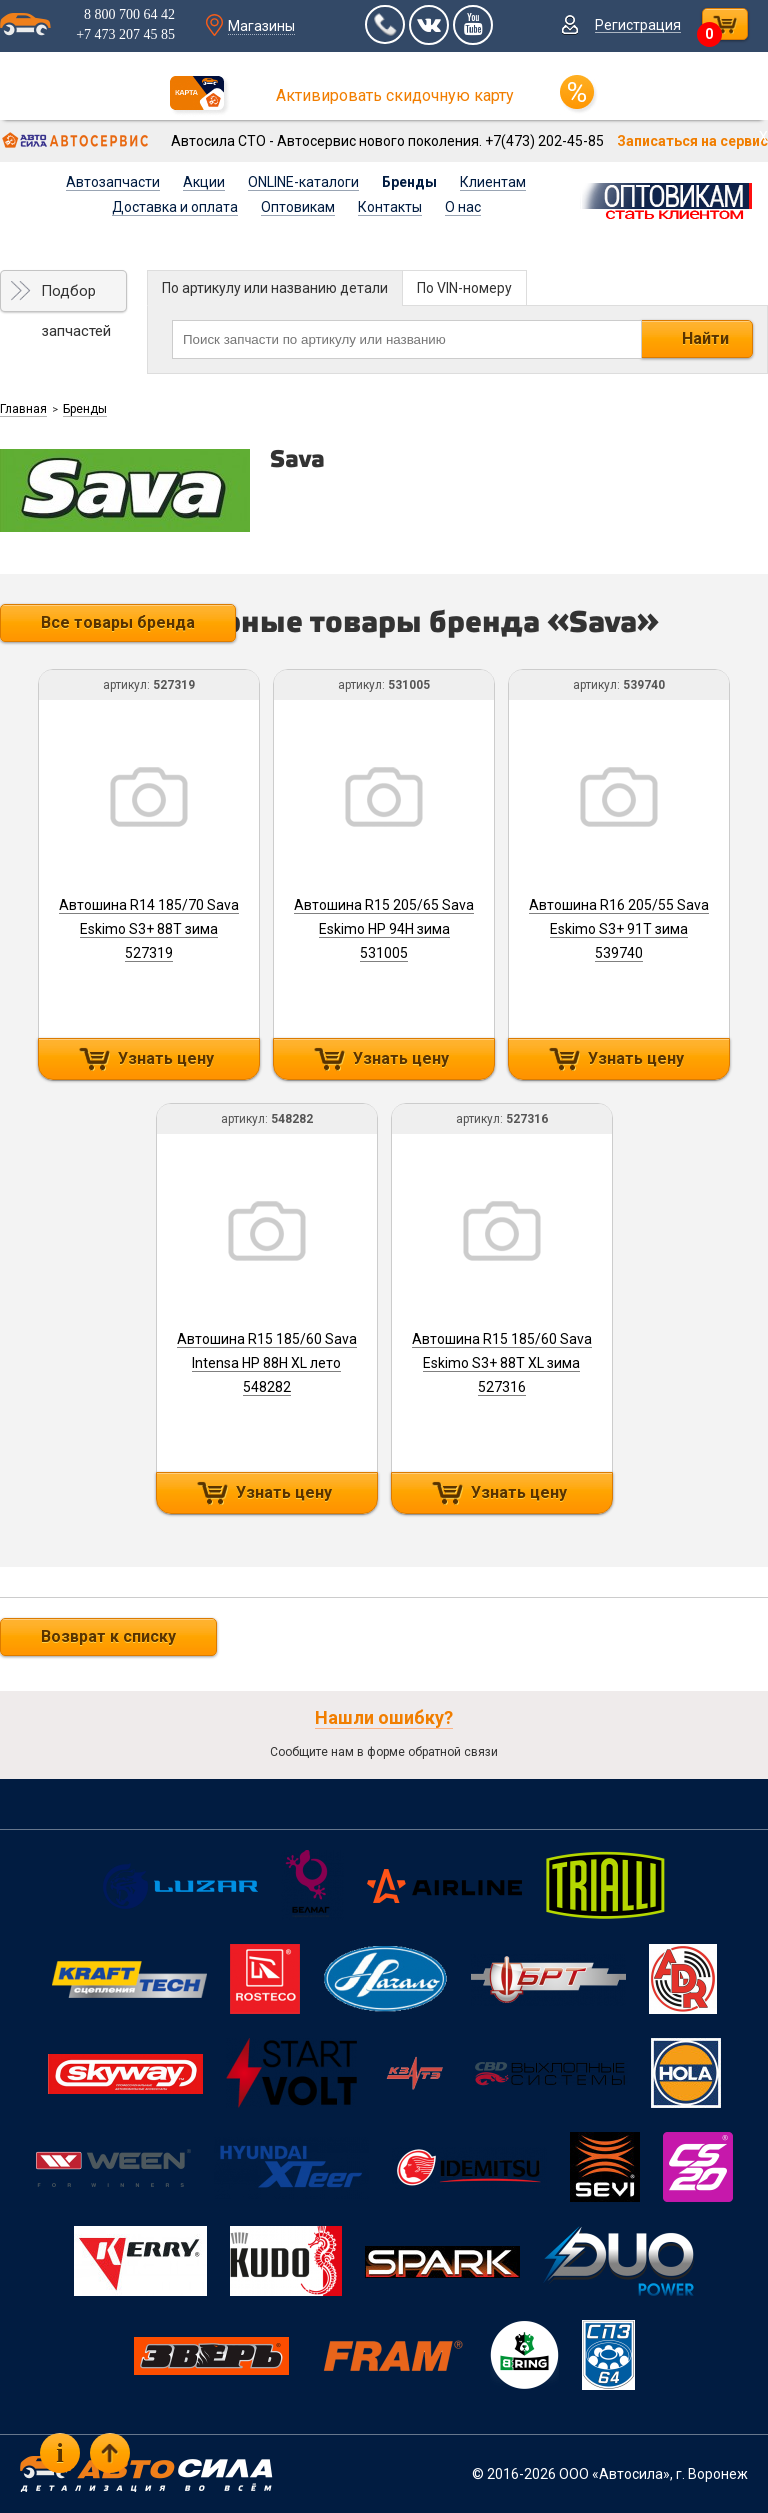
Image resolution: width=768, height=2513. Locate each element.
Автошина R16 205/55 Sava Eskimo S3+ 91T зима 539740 (619, 929)
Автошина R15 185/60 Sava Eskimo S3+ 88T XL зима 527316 (502, 1363)
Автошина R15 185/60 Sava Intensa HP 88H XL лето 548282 (267, 1363)
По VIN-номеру (464, 288)
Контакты (390, 207)
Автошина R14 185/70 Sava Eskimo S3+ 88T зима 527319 (149, 929)
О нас (463, 207)
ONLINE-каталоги (303, 182)
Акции (204, 182)
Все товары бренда (118, 622)
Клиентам (493, 182)
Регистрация (638, 25)
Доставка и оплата (175, 207)
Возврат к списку (108, 1636)
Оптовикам (298, 207)
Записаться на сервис (692, 141)
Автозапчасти (113, 182)
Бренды (409, 182)
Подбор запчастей (76, 297)
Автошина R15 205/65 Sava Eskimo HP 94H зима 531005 (384, 929)
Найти (705, 338)
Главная (23, 409)
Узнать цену (166, 1058)
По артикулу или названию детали (275, 288)
